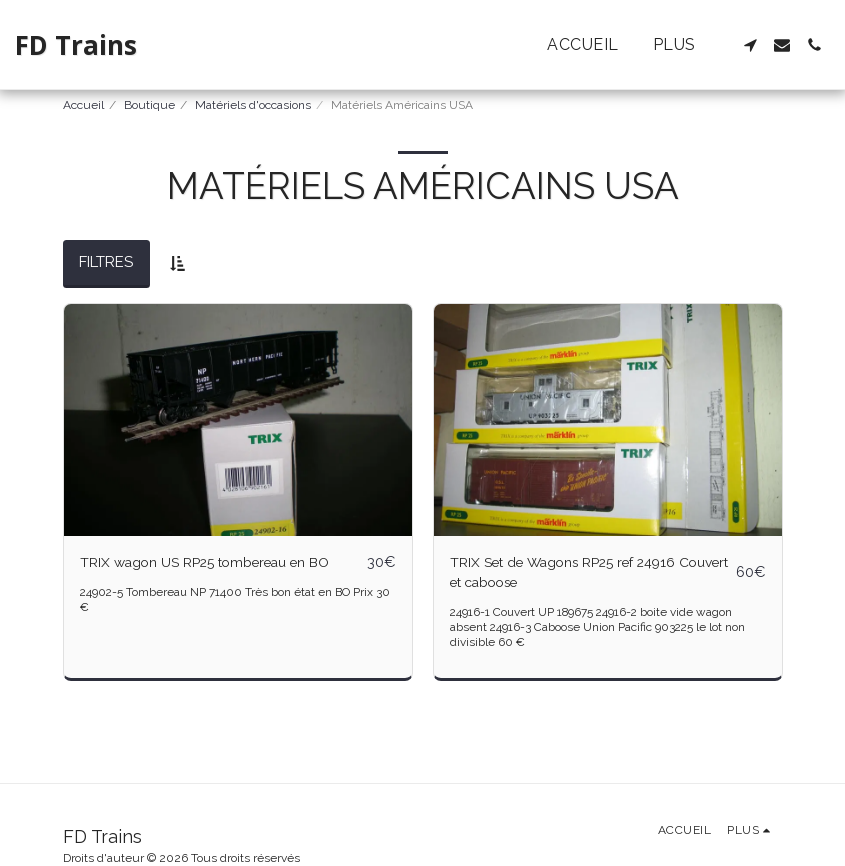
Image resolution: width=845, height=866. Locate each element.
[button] (750, 45)
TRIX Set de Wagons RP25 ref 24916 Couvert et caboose (576, 574)
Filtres (106, 262)
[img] (238, 420)
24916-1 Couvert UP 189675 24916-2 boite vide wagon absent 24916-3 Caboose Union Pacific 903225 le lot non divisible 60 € (599, 631)
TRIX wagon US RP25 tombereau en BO (219, 563)
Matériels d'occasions (253, 105)
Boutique (149, 105)
